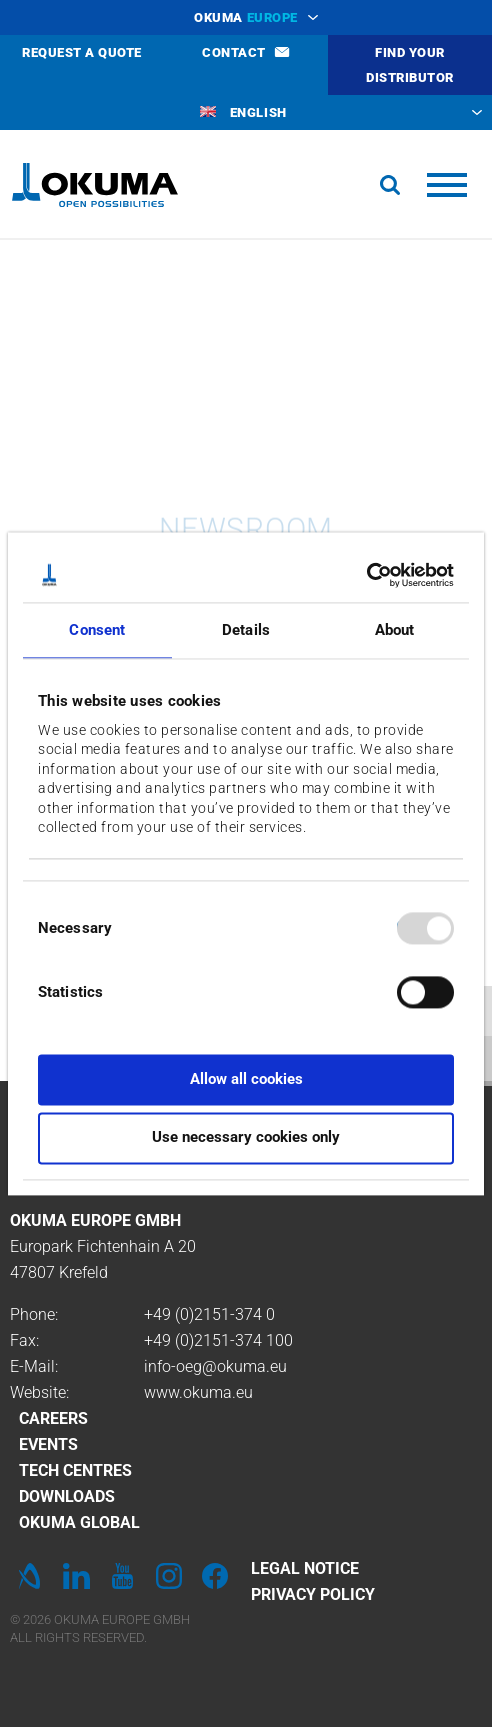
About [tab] (395, 630)
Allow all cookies (246, 1079)
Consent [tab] (97, 630)
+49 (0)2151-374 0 (209, 1314)
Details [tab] (246, 630)
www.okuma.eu (198, 1392)
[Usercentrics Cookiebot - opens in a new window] (366, 575)
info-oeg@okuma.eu (215, 1366)
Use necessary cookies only (246, 1138)
